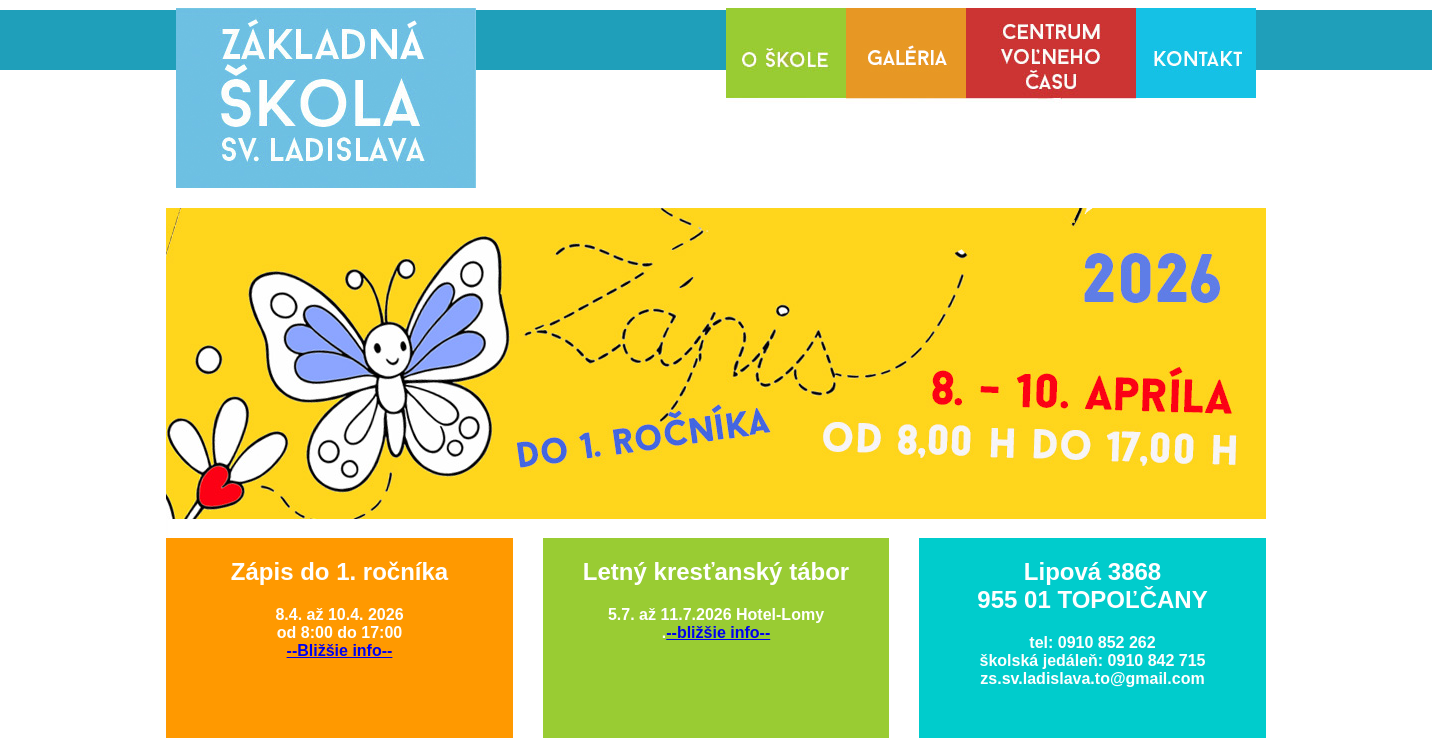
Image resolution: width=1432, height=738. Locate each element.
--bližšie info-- (718, 632)
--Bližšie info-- (340, 650)
